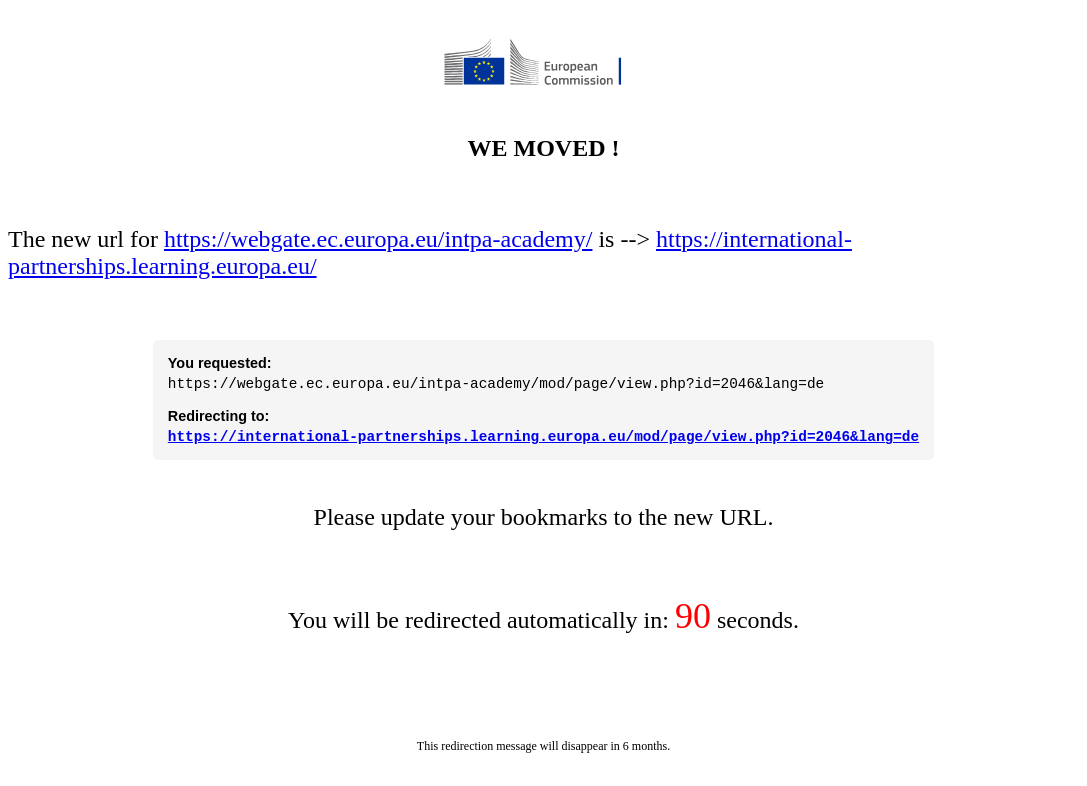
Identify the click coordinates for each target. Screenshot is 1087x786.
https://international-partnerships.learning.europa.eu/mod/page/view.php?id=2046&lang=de (543, 435)
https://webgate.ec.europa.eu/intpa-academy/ (378, 230)
